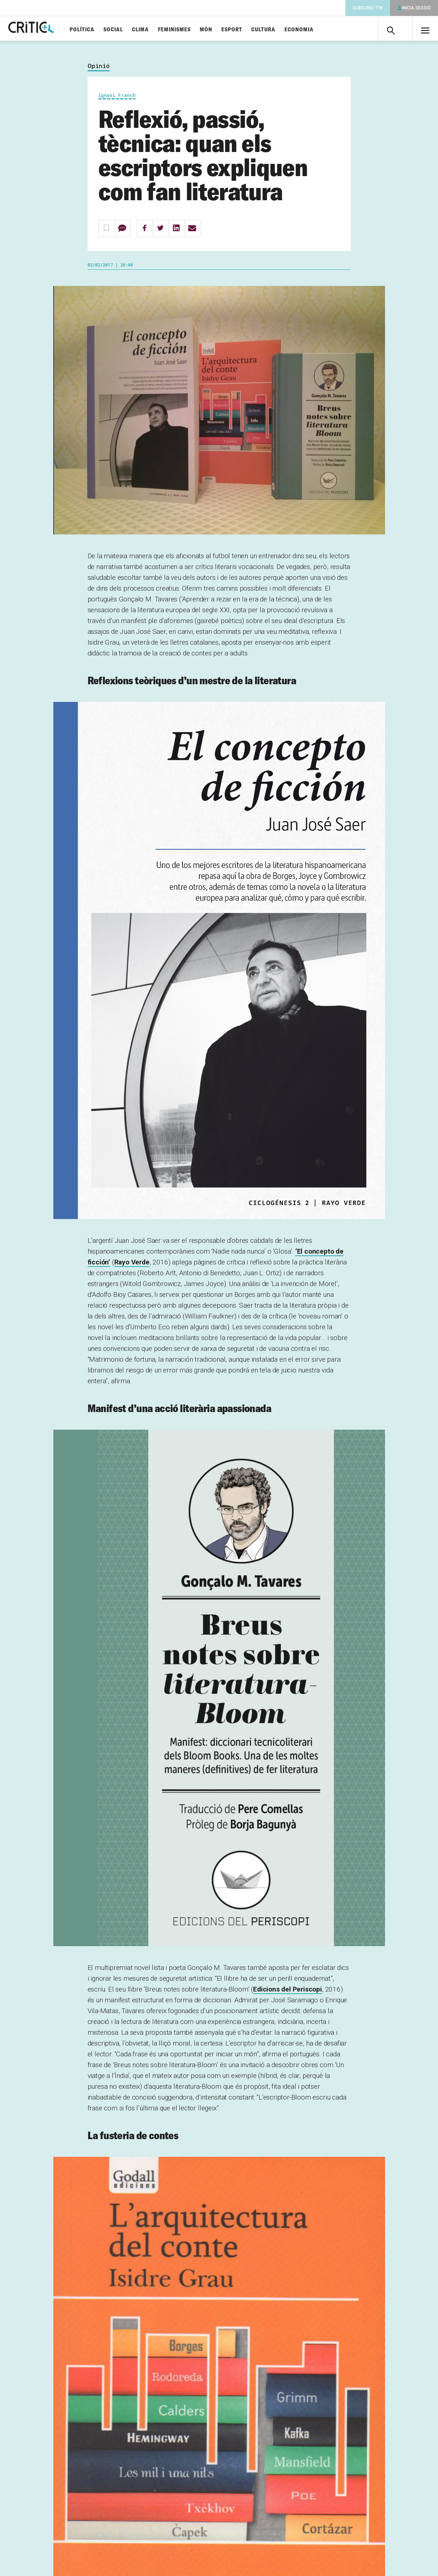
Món (223, 30)
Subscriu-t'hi (368, 7)
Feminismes (191, 30)
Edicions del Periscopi (287, 1992)
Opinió (99, 69)
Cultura (280, 30)
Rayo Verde (132, 1265)
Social (130, 30)
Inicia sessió (416, 7)
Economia (316, 30)
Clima (157, 30)
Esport (248, 30)
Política (99, 30)
